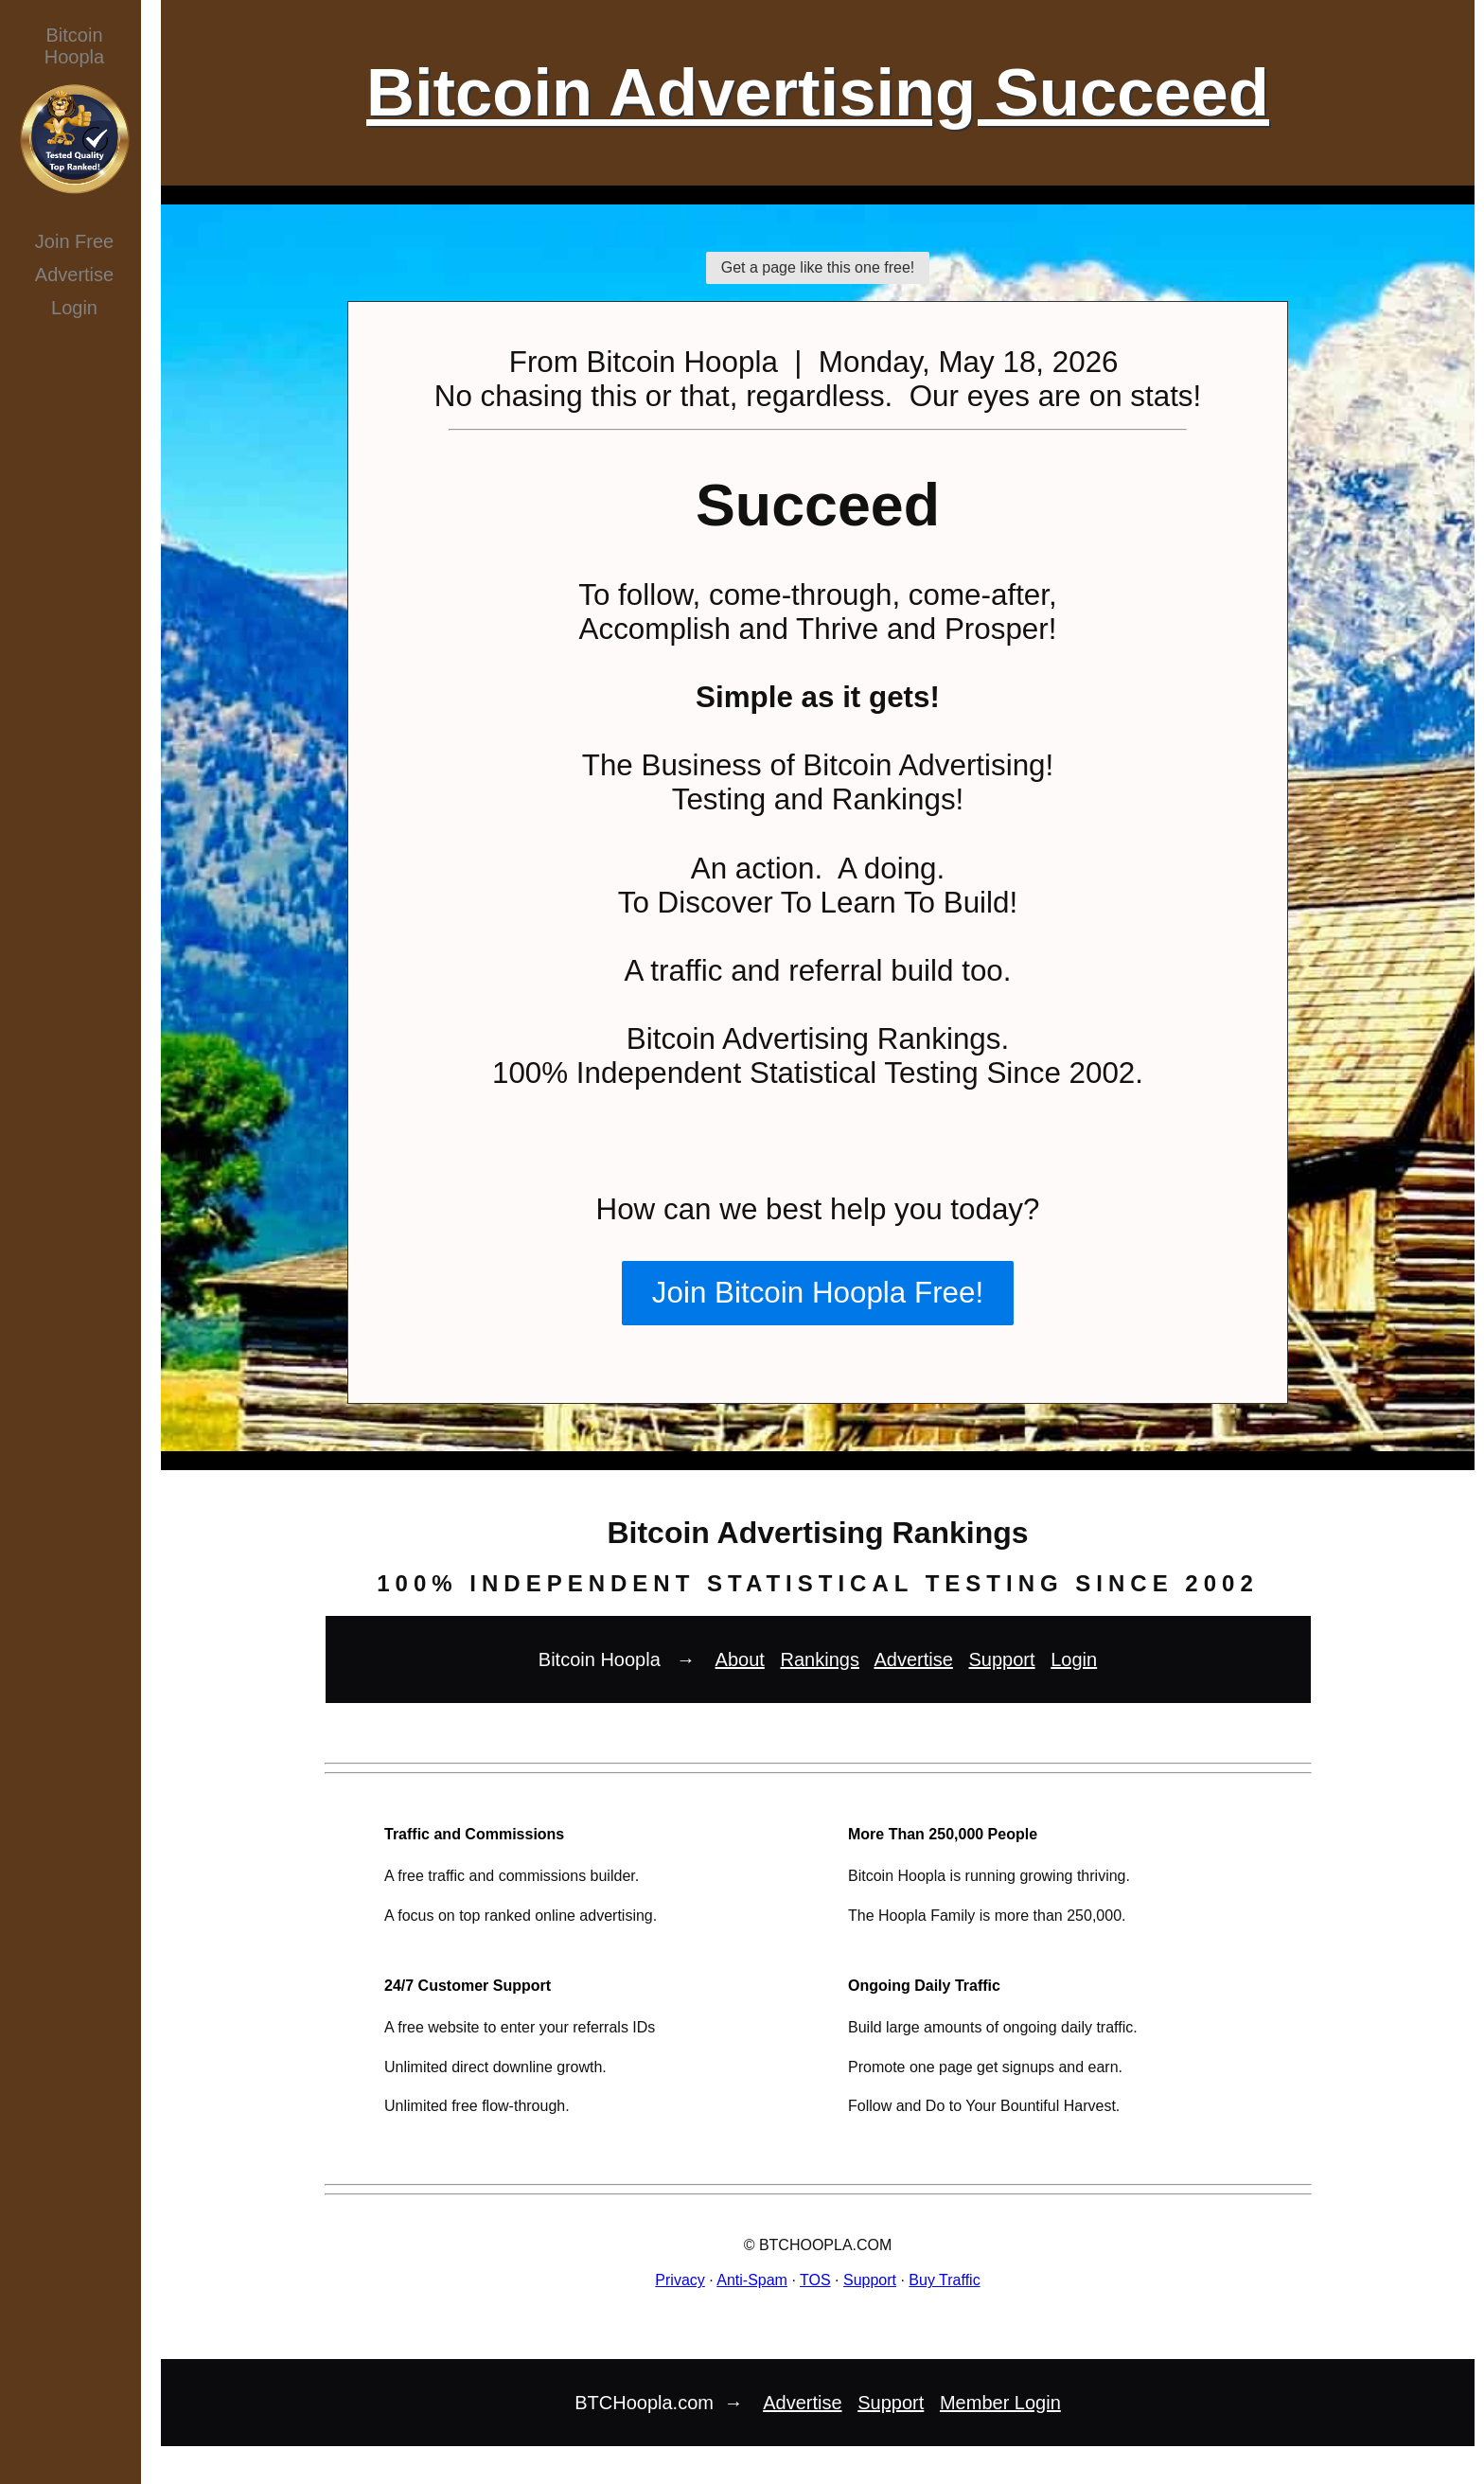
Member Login (1000, 2402)
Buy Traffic (944, 2280)
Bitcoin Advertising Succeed (817, 92)
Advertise (74, 274)
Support (1002, 1659)
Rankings (820, 1659)
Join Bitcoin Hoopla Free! (817, 1292)
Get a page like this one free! (818, 267)
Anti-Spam (751, 2280)
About (740, 1659)
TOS (815, 2280)
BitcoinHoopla (74, 46)
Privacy (679, 2280)
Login (74, 307)
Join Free (74, 241)
